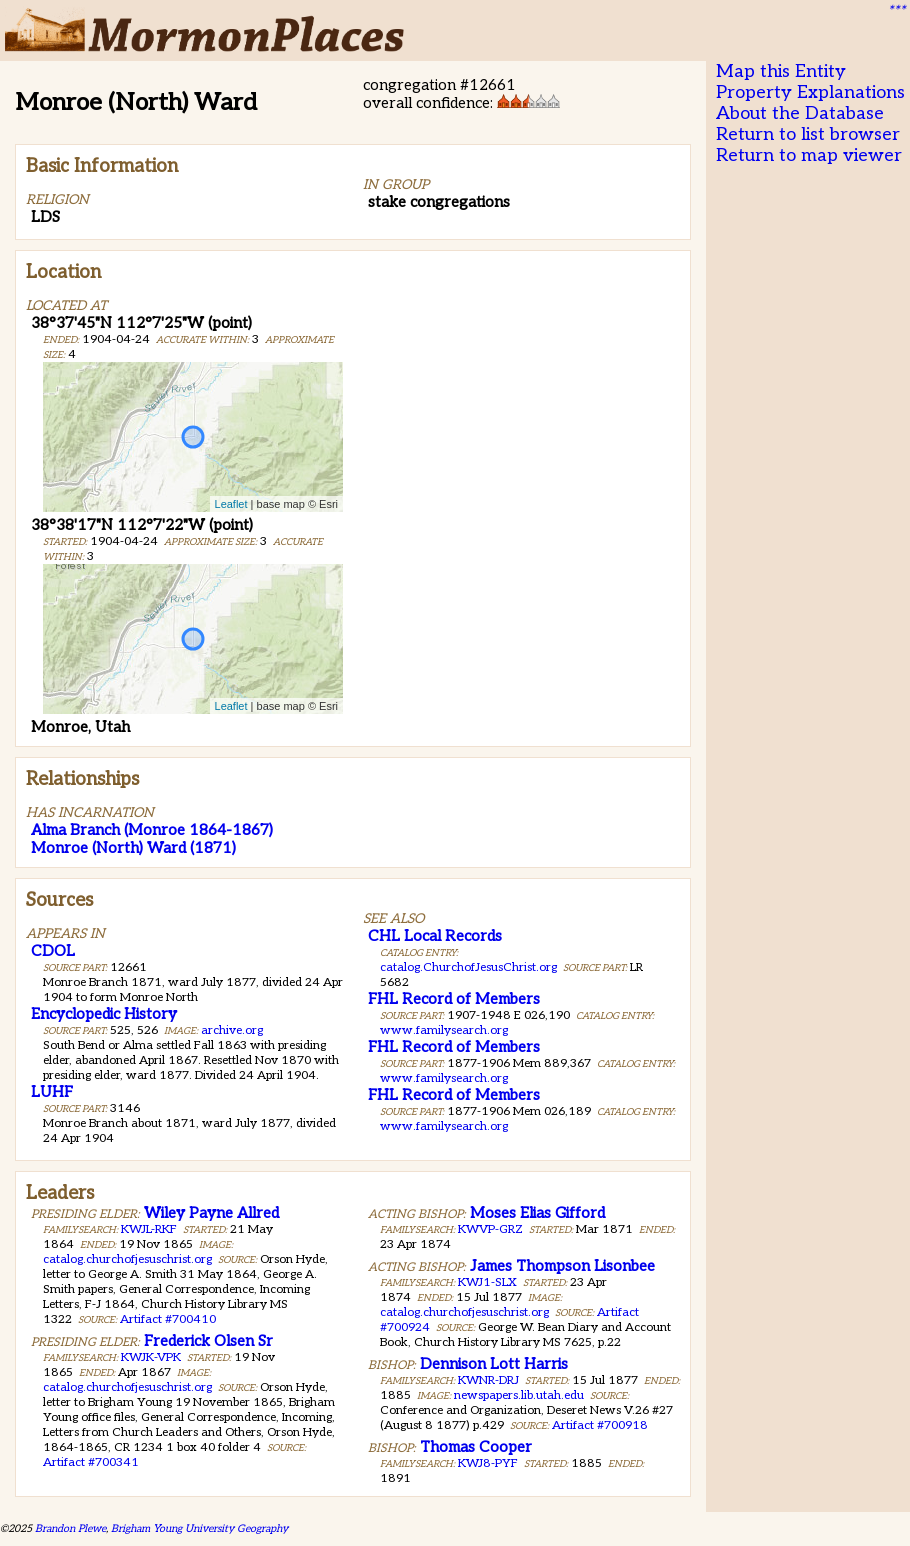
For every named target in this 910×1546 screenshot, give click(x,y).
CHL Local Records (435, 936)
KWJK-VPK (151, 1357)
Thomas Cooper (476, 1447)
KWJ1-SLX (487, 1282)
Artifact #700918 (600, 1425)
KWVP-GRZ (490, 1229)
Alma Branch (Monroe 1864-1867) (152, 830)
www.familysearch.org (444, 1030)
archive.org (232, 1030)
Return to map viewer (809, 155)
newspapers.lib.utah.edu (519, 1395)
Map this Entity (781, 71)
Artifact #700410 (168, 1319)
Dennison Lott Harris (494, 1364)
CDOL (53, 951)
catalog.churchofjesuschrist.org (127, 1259)
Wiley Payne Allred (211, 1213)
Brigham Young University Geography (199, 1528)
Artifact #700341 (91, 1462)
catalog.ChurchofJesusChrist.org (468, 967)
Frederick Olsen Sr (208, 1341)
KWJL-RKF (149, 1229)
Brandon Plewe (70, 1528)
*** (896, 11)
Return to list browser (808, 134)
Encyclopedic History (104, 1014)
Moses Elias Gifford (537, 1213)
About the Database (800, 113)
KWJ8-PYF (488, 1463)
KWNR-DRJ (488, 1380)
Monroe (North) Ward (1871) (133, 848)
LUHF (52, 1092)
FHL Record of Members (454, 999)
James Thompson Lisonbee (562, 1266)
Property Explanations (810, 92)
